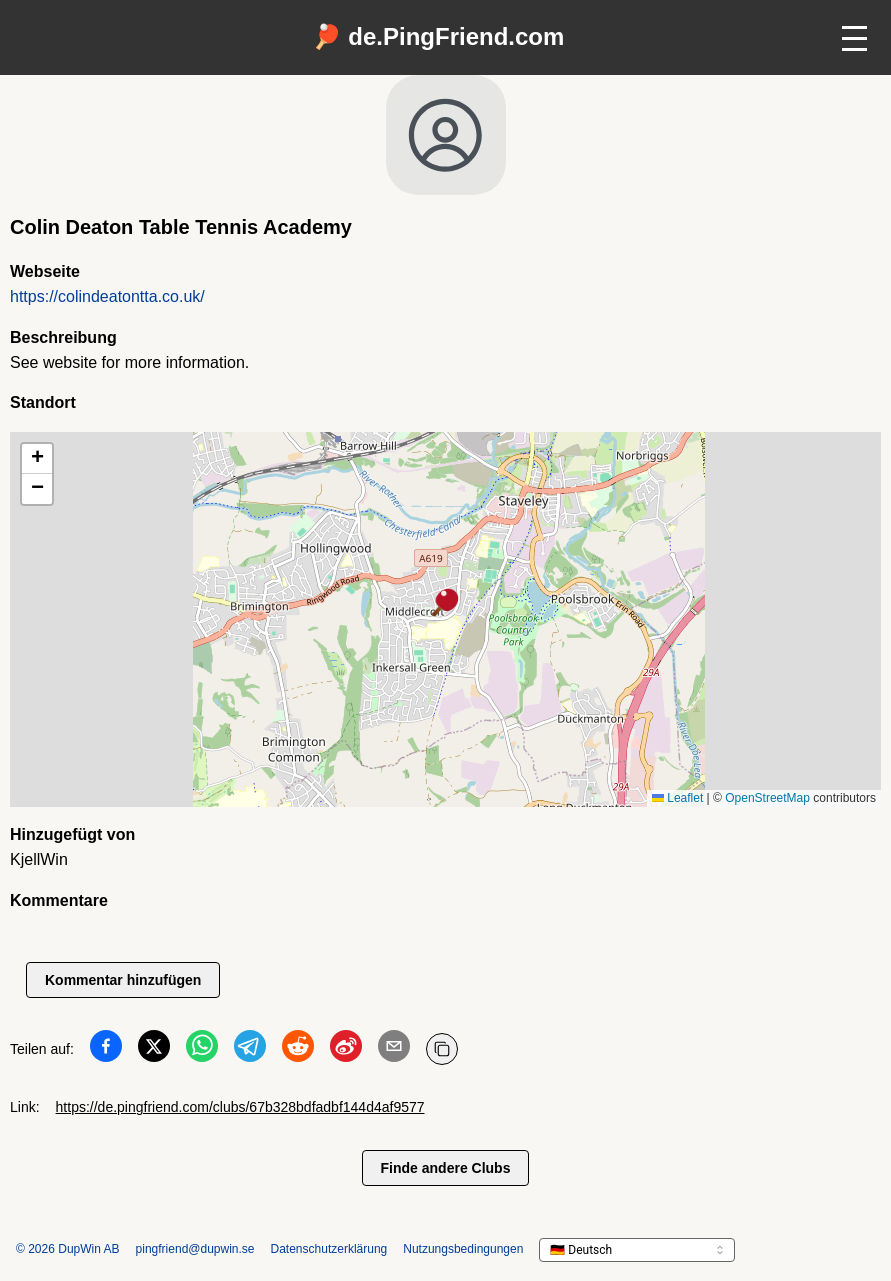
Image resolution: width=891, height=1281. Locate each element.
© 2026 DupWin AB (68, 1249)
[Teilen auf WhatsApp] (202, 1050)
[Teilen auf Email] (394, 1050)
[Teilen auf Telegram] (250, 1050)
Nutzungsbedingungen (463, 1249)
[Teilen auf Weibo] (346, 1050)
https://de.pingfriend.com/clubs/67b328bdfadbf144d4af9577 (240, 1107)
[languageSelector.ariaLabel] (637, 1250)
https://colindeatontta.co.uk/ (107, 296)
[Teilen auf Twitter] (154, 1050)
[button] (446, 604)
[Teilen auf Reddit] (298, 1050)
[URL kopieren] (442, 1049)
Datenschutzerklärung (329, 1249)
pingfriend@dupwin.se (195, 1249)
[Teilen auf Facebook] (106, 1050)
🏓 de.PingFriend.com (438, 36)
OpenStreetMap (767, 798)
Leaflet (677, 798)
